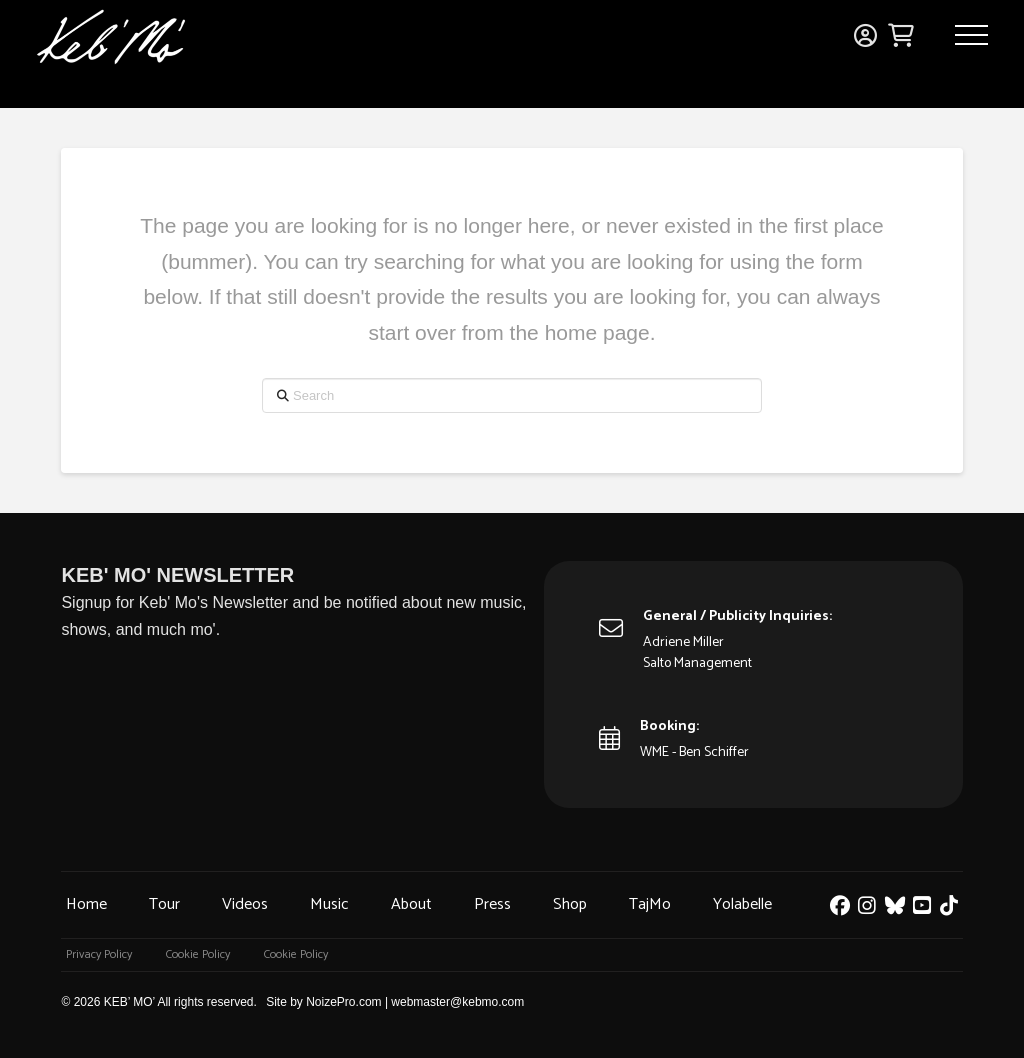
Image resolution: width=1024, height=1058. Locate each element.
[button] (971, 35)
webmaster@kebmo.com (457, 1002)
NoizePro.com (343, 1002)
